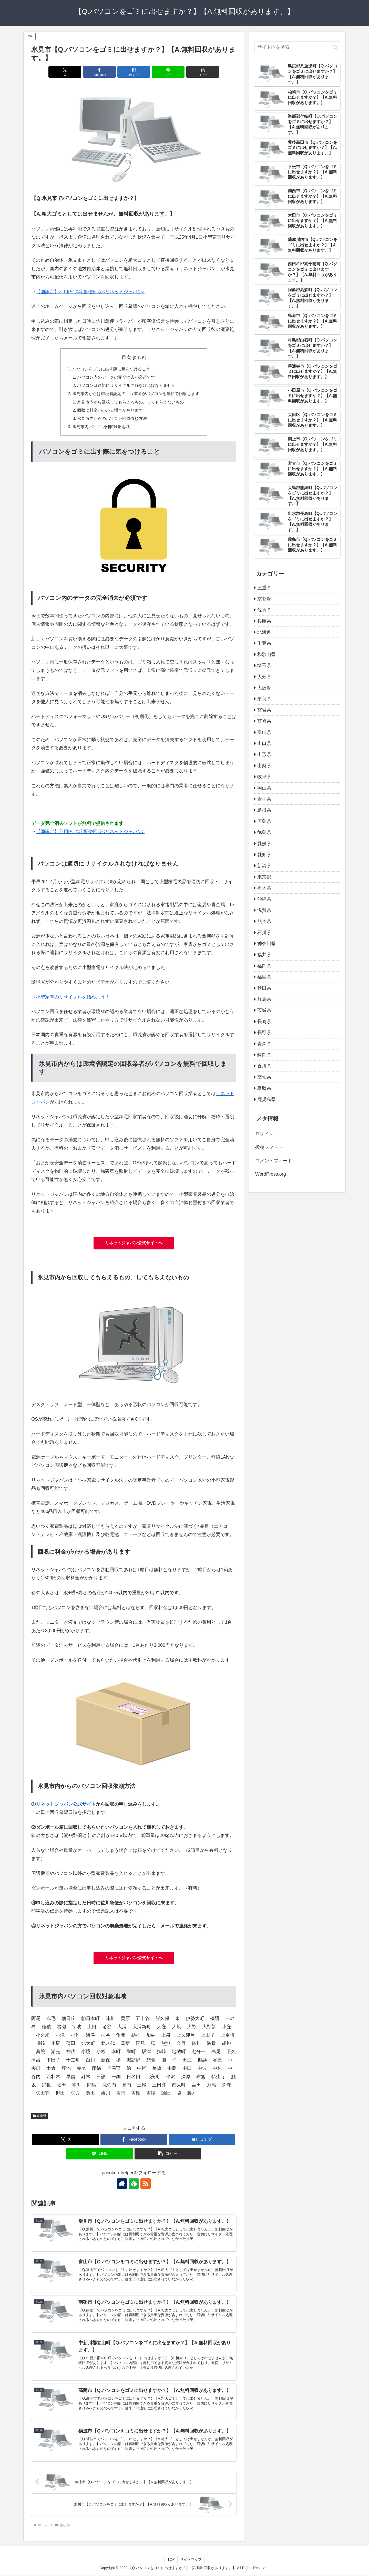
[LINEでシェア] (168, 72)
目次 (126, 357)
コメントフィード (273, 1160)
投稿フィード (269, 1147)
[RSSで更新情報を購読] (145, 2184)
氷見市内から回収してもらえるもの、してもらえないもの (130, 402)
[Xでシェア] (64, 72)
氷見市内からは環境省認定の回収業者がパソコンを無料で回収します (135, 394)
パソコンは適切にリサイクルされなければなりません (126, 385)
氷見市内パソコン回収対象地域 (101, 427)
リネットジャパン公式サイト (66, 1804)
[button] (202, 72)
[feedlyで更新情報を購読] (134, 2184)
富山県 (39, 2116)
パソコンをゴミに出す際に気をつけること (111, 369)
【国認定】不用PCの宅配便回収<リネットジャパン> (90, 291)
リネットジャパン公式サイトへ (133, 1243)
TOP (171, 2560)
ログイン (264, 1133)
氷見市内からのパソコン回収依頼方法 (112, 419)
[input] (297, 47)
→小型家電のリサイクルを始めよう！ (70, 997)
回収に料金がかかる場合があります (110, 410)
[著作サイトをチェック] (122, 2184)
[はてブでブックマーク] (133, 72)
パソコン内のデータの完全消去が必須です (116, 377)
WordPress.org (270, 1174)
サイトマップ (191, 2560)
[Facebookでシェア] (99, 72)
